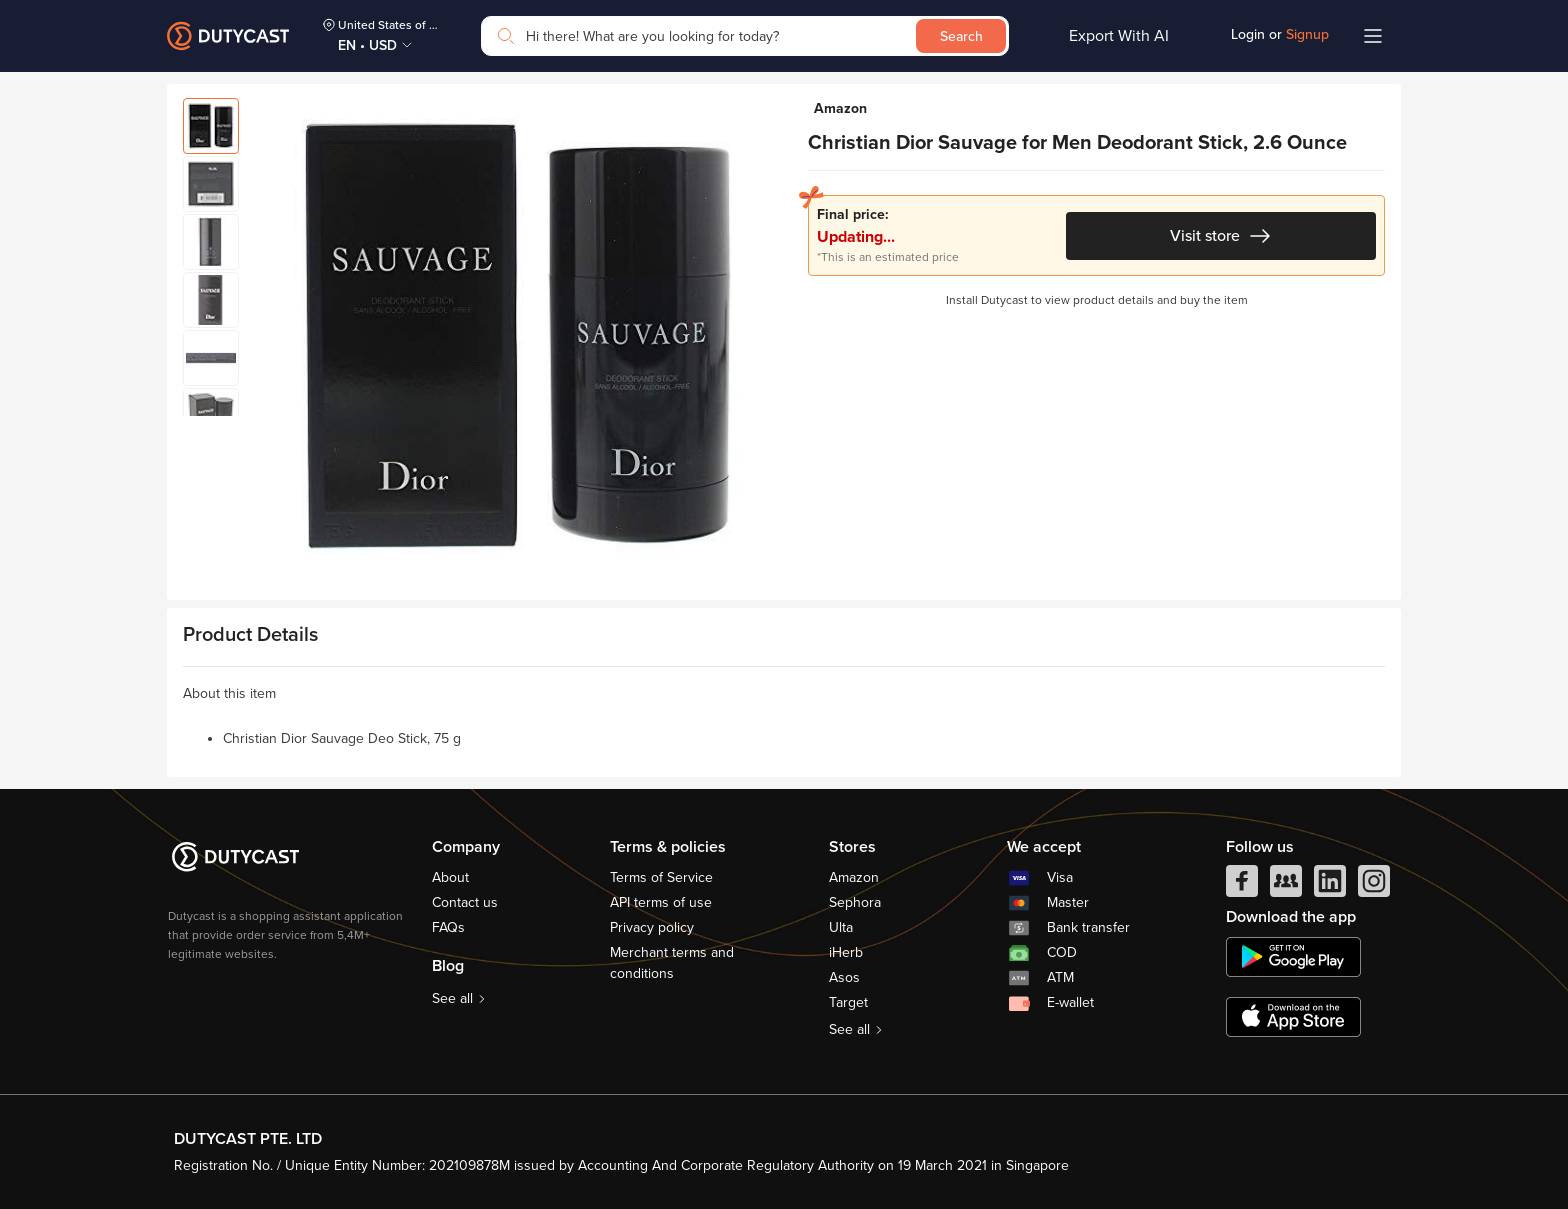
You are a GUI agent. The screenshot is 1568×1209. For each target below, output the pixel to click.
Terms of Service (661, 877)
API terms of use (661, 902)
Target (848, 1002)
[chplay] (1293, 957)
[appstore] (1293, 1017)
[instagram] (1374, 886)
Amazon (854, 877)
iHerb (846, 952)
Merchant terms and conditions (672, 963)
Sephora (855, 902)
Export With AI (1119, 36)
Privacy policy (652, 927)
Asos (844, 977)
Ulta (841, 927)
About (450, 877)
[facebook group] (1286, 886)
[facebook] (1242, 886)
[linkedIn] (1330, 886)
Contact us (465, 902)
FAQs (448, 927)
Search (961, 36)
